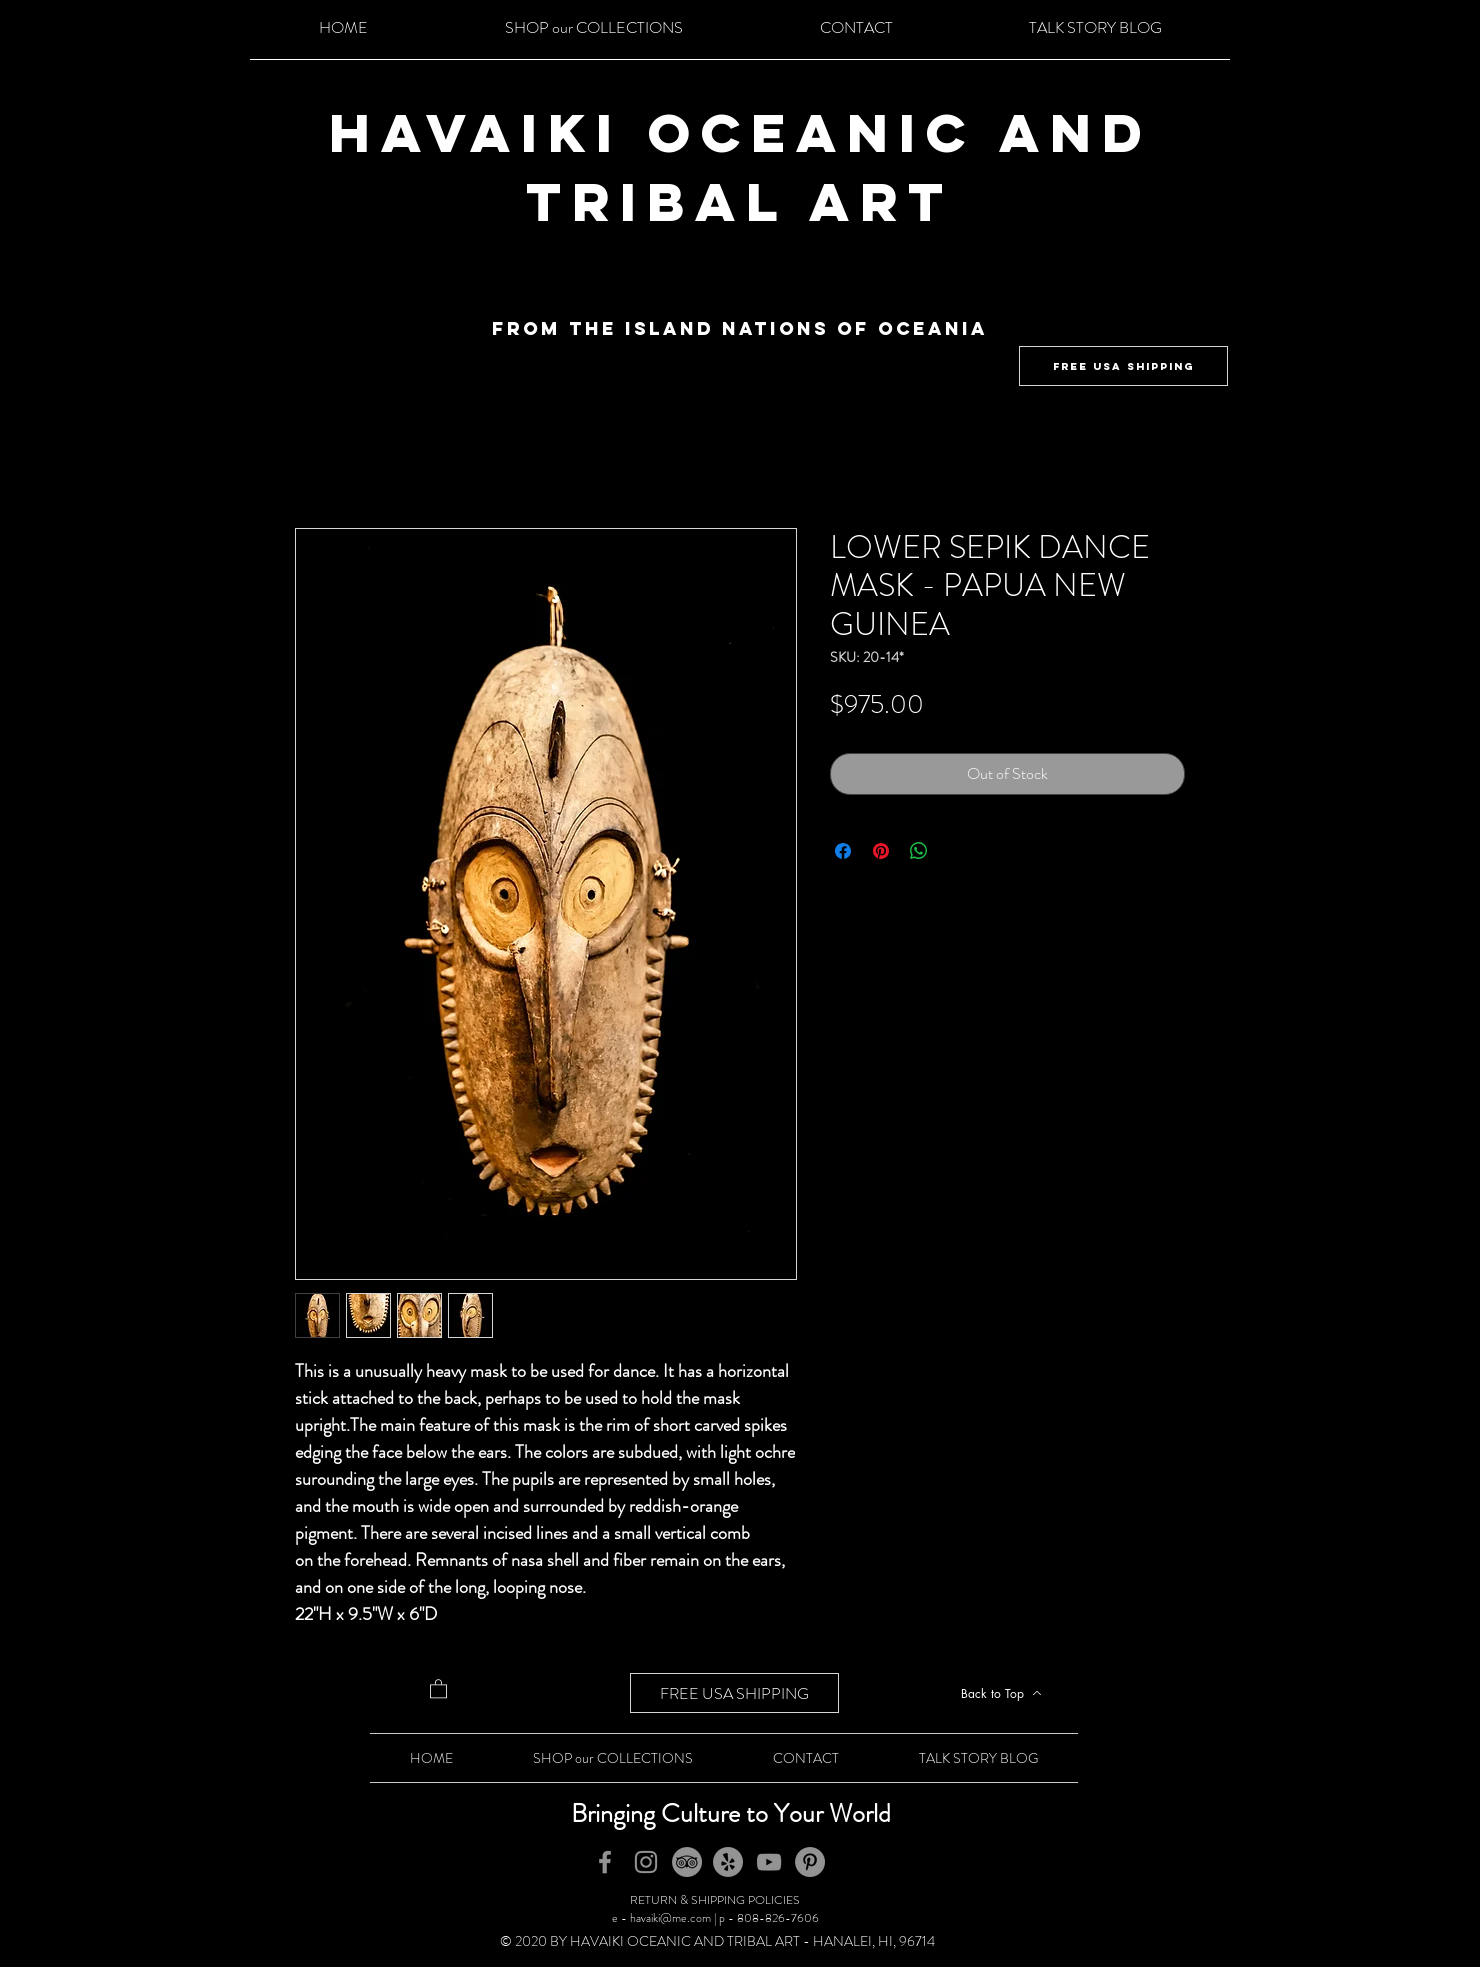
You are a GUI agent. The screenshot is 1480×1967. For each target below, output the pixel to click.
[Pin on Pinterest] (881, 851)
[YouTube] (769, 1862)
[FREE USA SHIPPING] (1123, 366)
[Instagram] (646, 1862)
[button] (438, 1688)
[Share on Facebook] (843, 851)
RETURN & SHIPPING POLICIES (715, 1900)
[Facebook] (605, 1862)
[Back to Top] (1001, 1693)
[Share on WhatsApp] (919, 851)
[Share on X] (957, 851)
